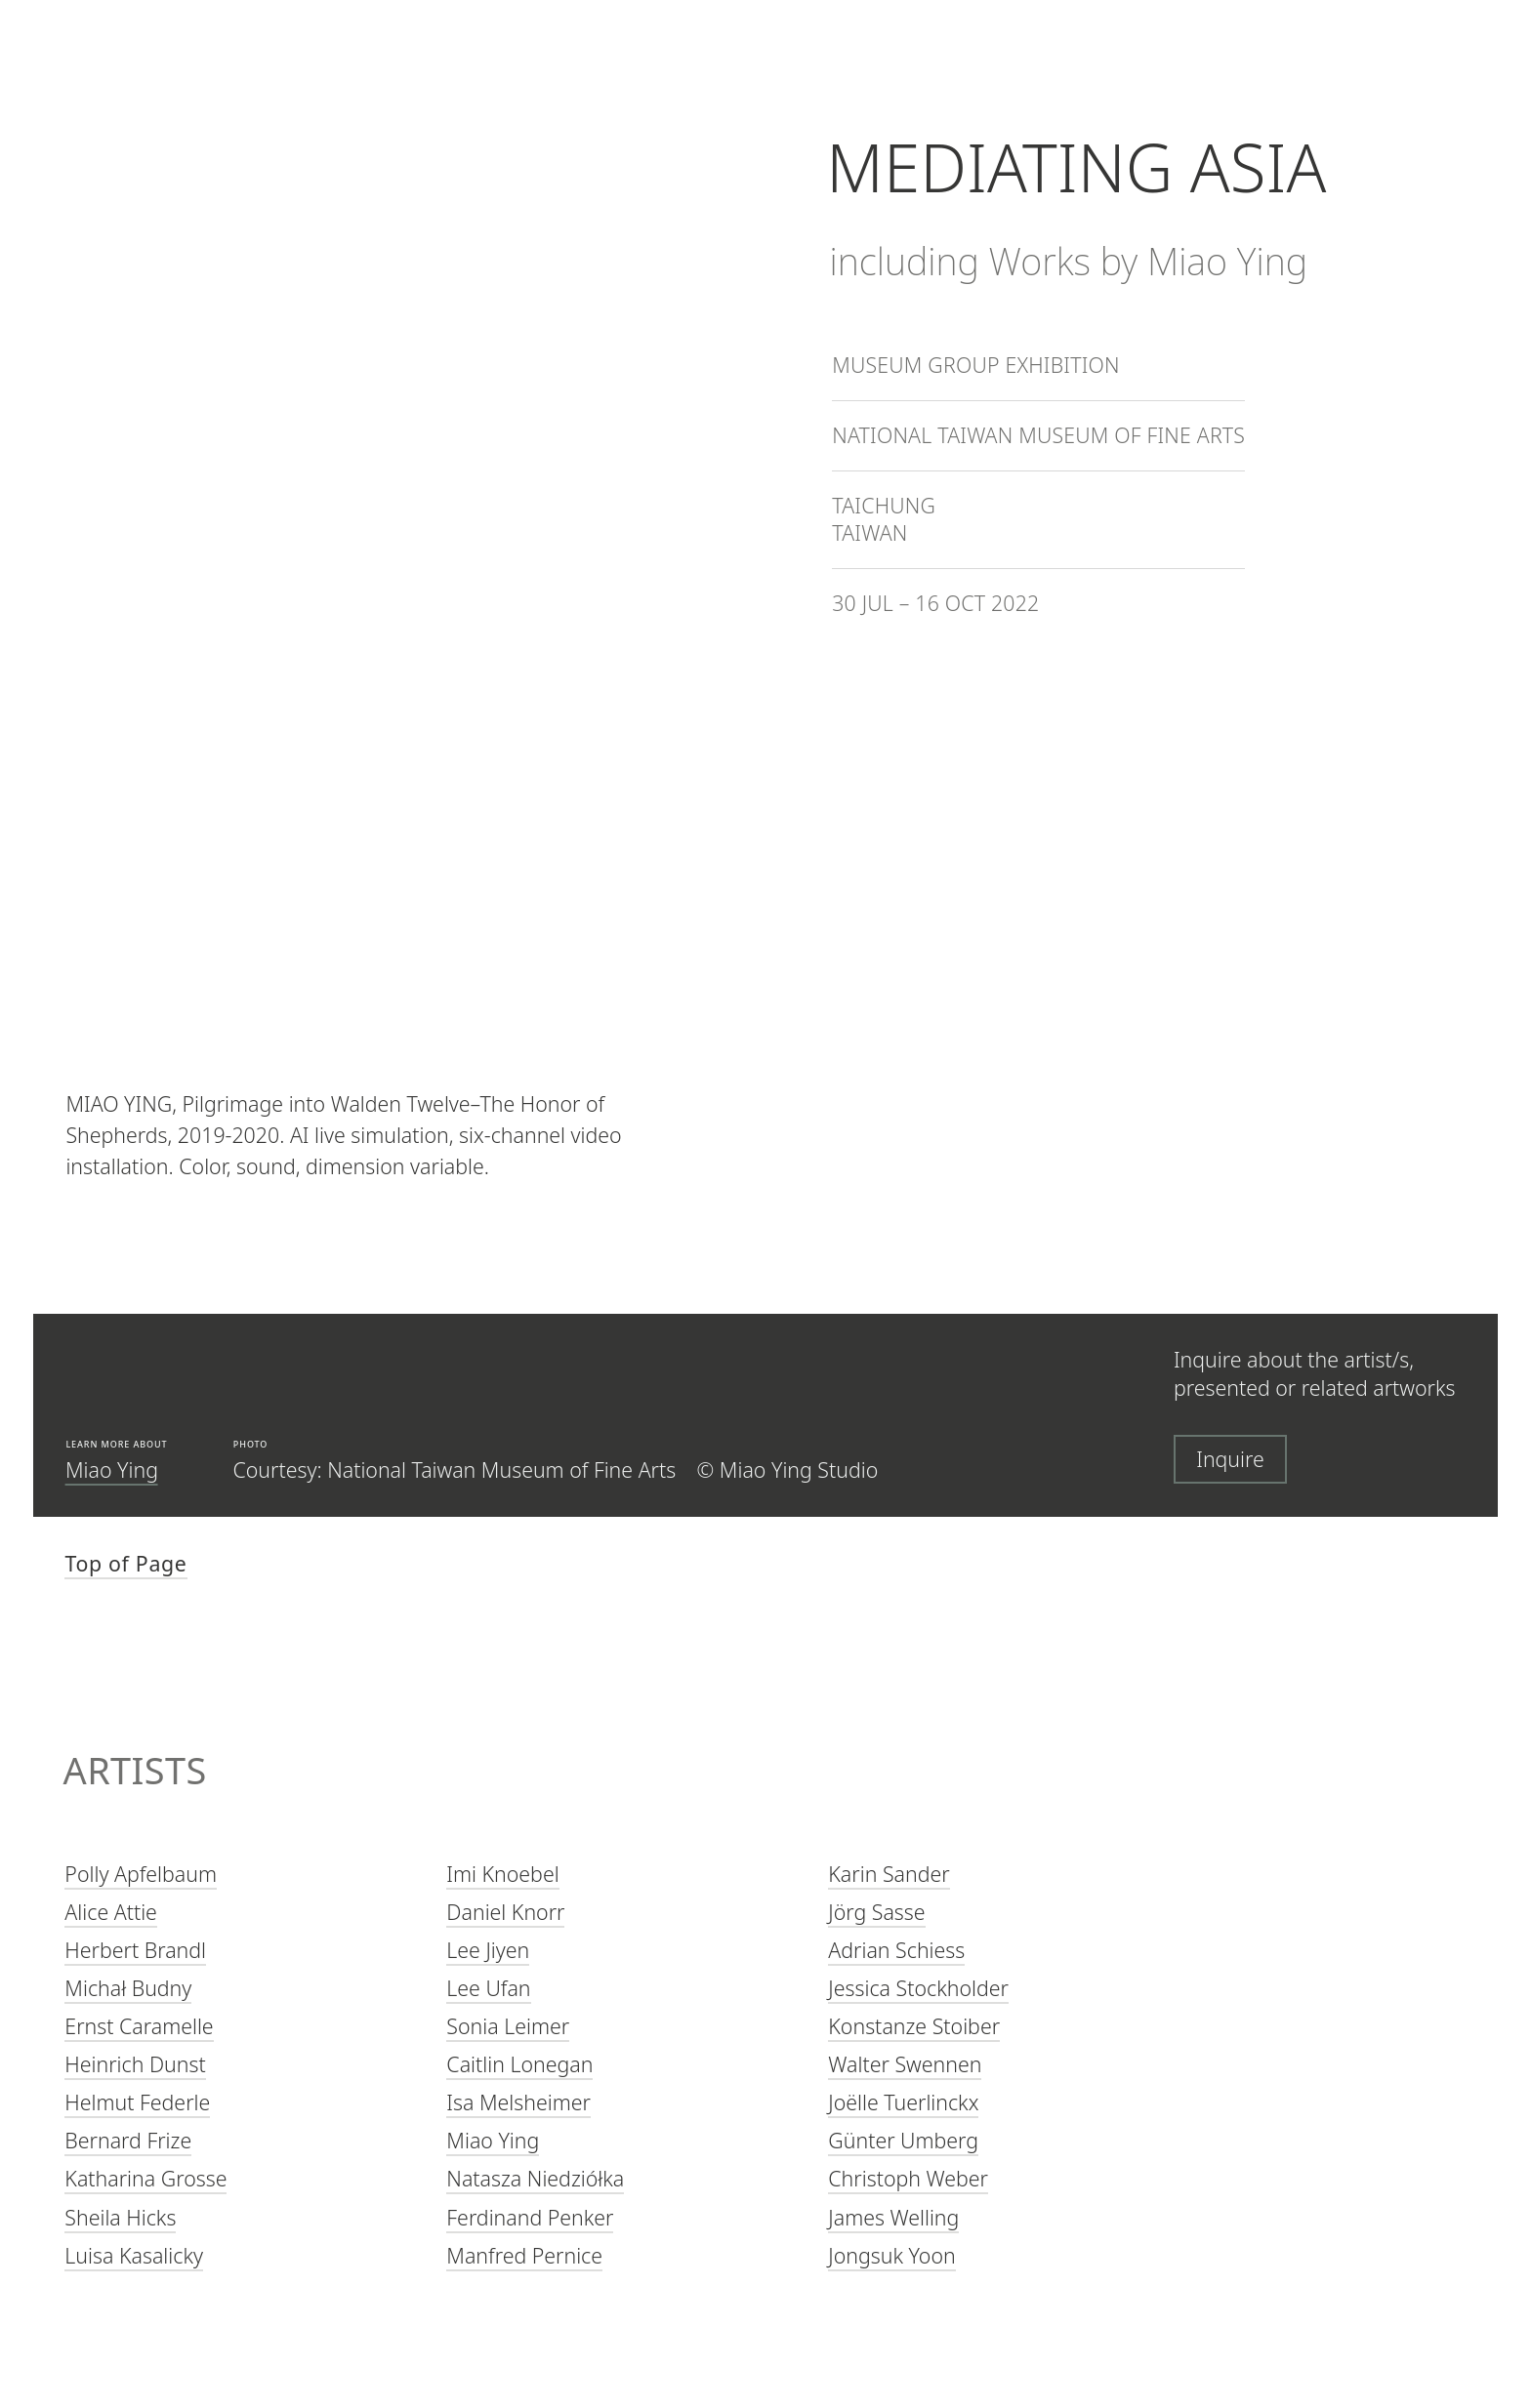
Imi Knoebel (502, 1873)
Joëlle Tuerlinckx (903, 2102)
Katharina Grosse (145, 2179)
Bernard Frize (127, 2141)
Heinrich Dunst (134, 2064)
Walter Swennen (904, 2064)
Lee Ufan (488, 1988)
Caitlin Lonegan (519, 2064)
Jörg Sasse (876, 1912)
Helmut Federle (137, 2102)
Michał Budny (127, 1988)
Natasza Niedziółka (535, 2179)
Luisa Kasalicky (133, 2255)
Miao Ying (111, 1469)
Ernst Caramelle (138, 2026)
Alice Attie (110, 1912)
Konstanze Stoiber (914, 2026)
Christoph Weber (908, 2179)
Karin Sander (888, 1873)
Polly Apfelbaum (140, 1873)
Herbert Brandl (135, 1950)
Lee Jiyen (487, 1950)
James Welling (893, 2217)
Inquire (1230, 1459)
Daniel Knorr (505, 1912)
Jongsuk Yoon (891, 2255)
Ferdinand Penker (529, 2217)
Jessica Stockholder (918, 1988)
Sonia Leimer (507, 2026)
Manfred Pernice (524, 2255)
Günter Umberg (903, 2141)
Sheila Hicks (120, 2217)
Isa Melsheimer (518, 2102)
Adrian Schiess (896, 1950)
